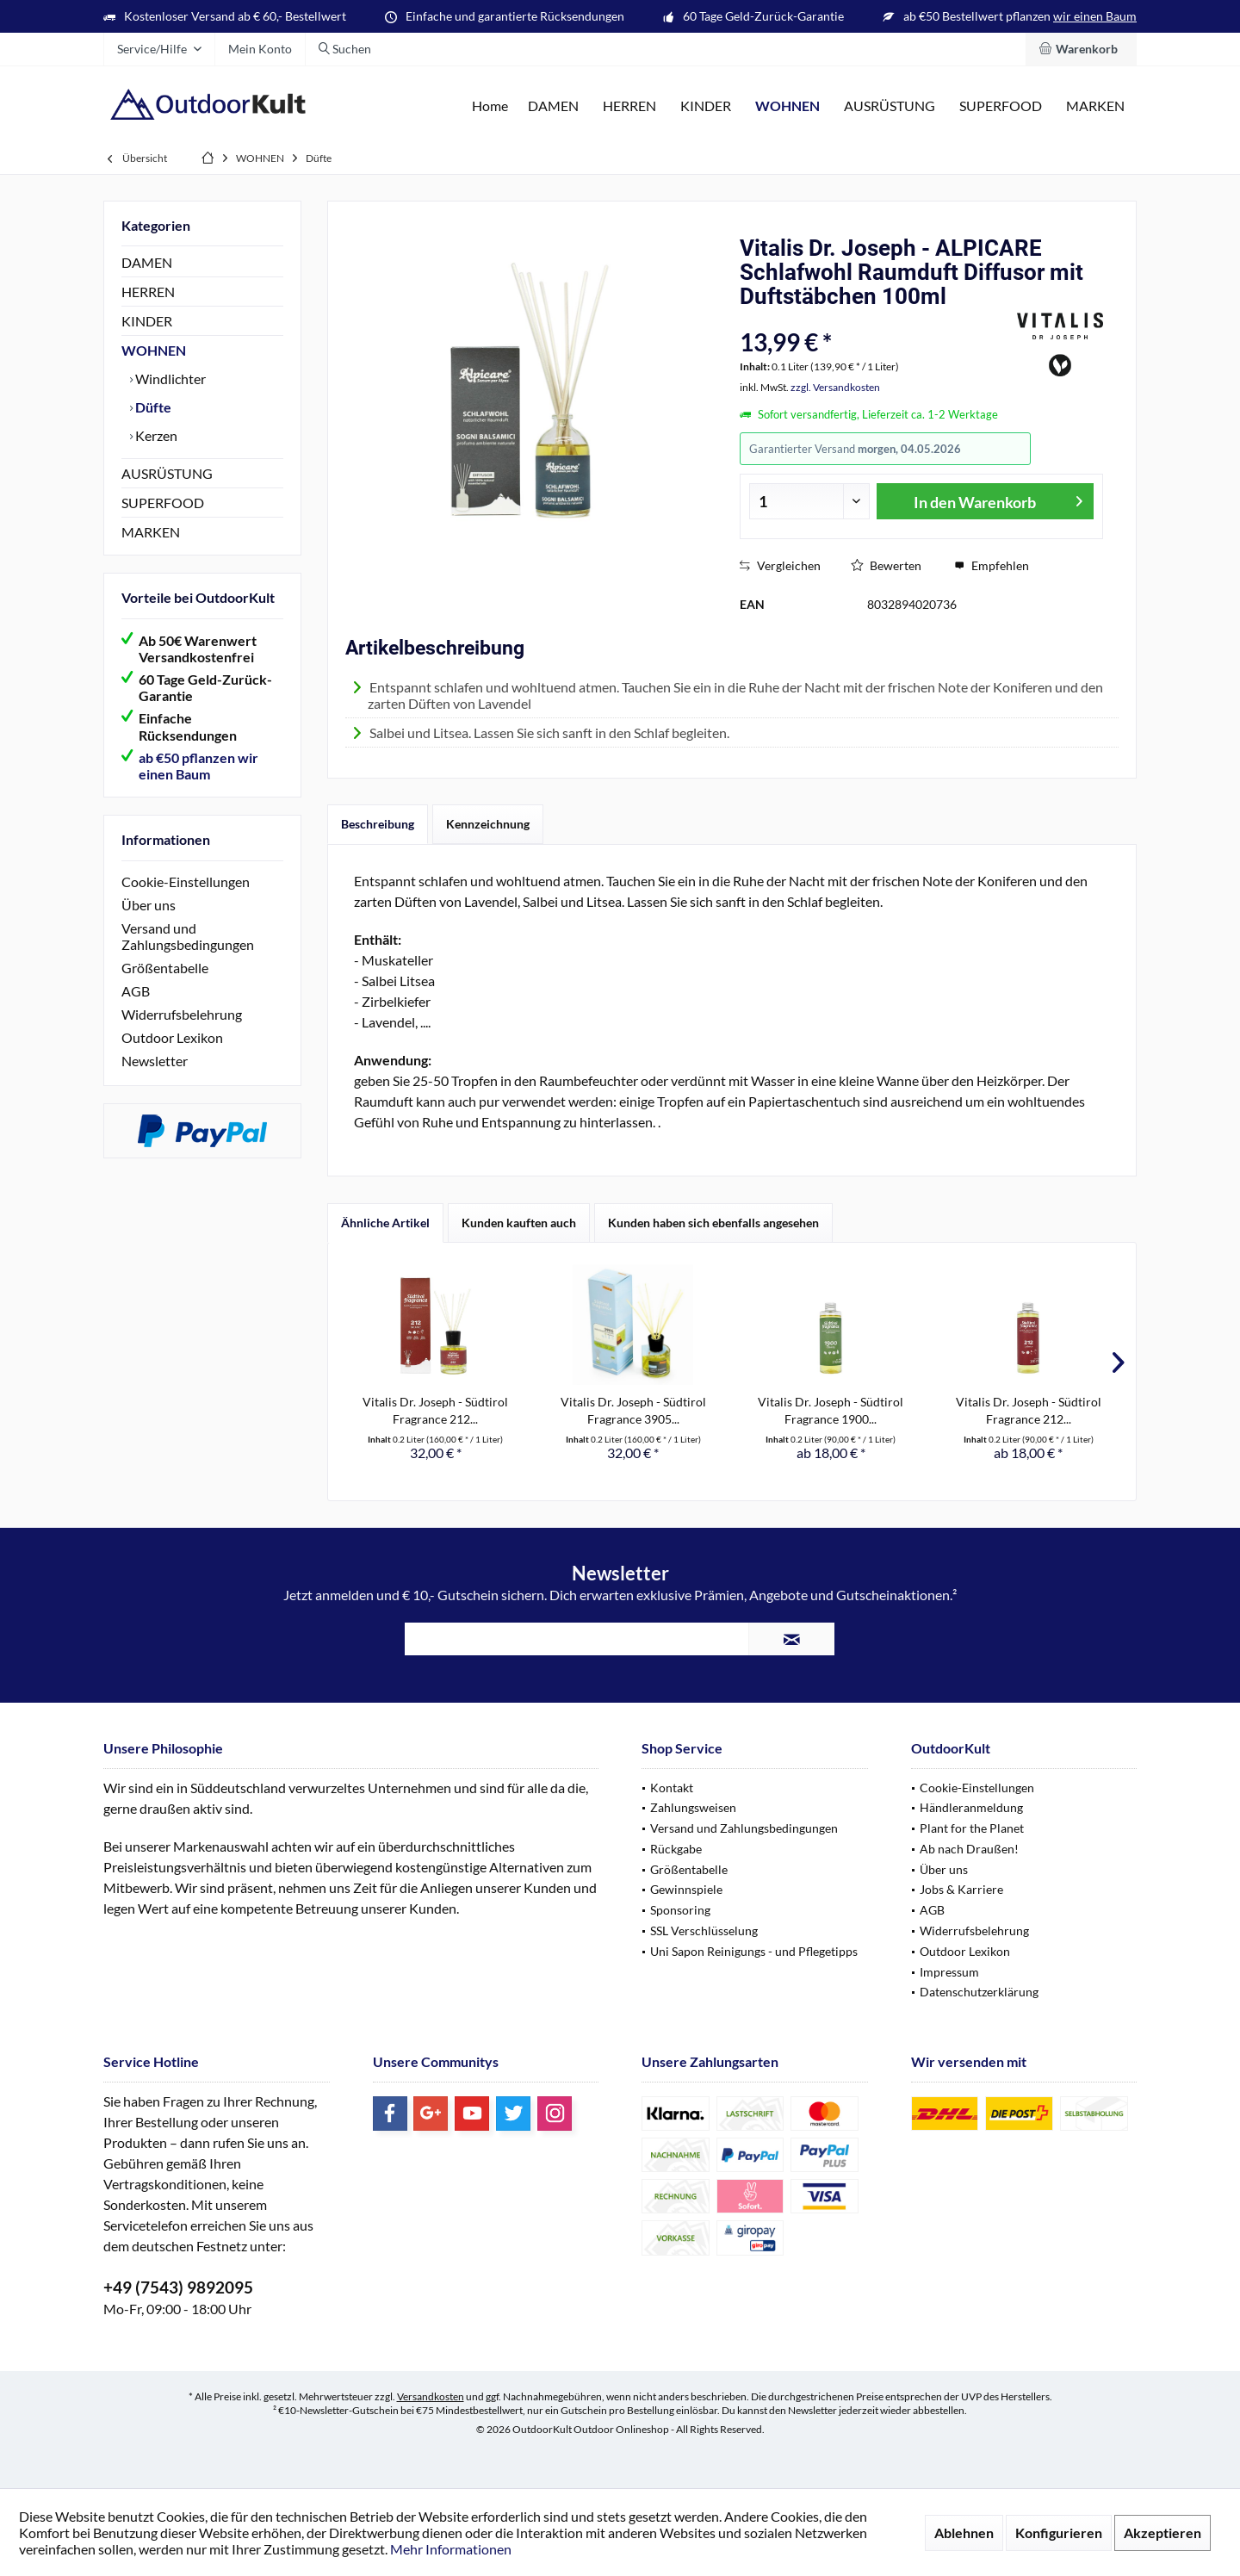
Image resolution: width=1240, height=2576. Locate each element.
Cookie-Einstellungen (185, 881)
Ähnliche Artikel (385, 1222)
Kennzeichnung (488, 823)
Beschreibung (377, 823)
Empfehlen (991, 565)
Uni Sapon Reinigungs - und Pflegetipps (754, 1951)
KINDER (146, 321)
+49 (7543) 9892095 (178, 2287)
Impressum (949, 1972)
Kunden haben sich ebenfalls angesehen (713, 1222)
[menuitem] (1081, 49)
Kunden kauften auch (519, 1222)
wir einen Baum (1095, 16)
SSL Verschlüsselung (704, 1930)
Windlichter (169, 378)
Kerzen (155, 435)
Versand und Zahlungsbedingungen (187, 936)
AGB (135, 991)
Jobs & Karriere (961, 1889)
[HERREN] (629, 106)
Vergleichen (780, 565)
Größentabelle (164, 967)
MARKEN (150, 532)
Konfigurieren (1058, 2532)
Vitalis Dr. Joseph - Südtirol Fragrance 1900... (830, 1410)
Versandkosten (430, 2396)
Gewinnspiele (686, 1889)
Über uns (148, 905)
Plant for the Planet (972, 1828)
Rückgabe (676, 1848)
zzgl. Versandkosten (835, 387)
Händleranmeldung (971, 1807)
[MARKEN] (1095, 106)
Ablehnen (964, 2532)
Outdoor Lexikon (172, 1037)
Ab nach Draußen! (969, 1848)
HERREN (148, 291)
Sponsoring (680, 1910)
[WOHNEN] (787, 106)
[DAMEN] (553, 106)
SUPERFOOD (162, 502)
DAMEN (146, 262)
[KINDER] (705, 106)
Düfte (152, 407)
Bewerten (886, 565)
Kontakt (671, 1787)
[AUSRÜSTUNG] (889, 106)
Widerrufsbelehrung (181, 1014)
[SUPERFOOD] (1000, 106)
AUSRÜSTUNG (167, 473)
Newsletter (154, 1060)
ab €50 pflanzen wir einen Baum (198, 765)
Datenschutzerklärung (979, 1991)
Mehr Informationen (451, 2549)
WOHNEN (153, 350)
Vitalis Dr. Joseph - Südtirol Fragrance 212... (435, 1410)
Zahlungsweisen (693, 1807)
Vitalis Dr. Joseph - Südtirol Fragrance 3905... (633, 1410)
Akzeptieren (1162, 2532)
